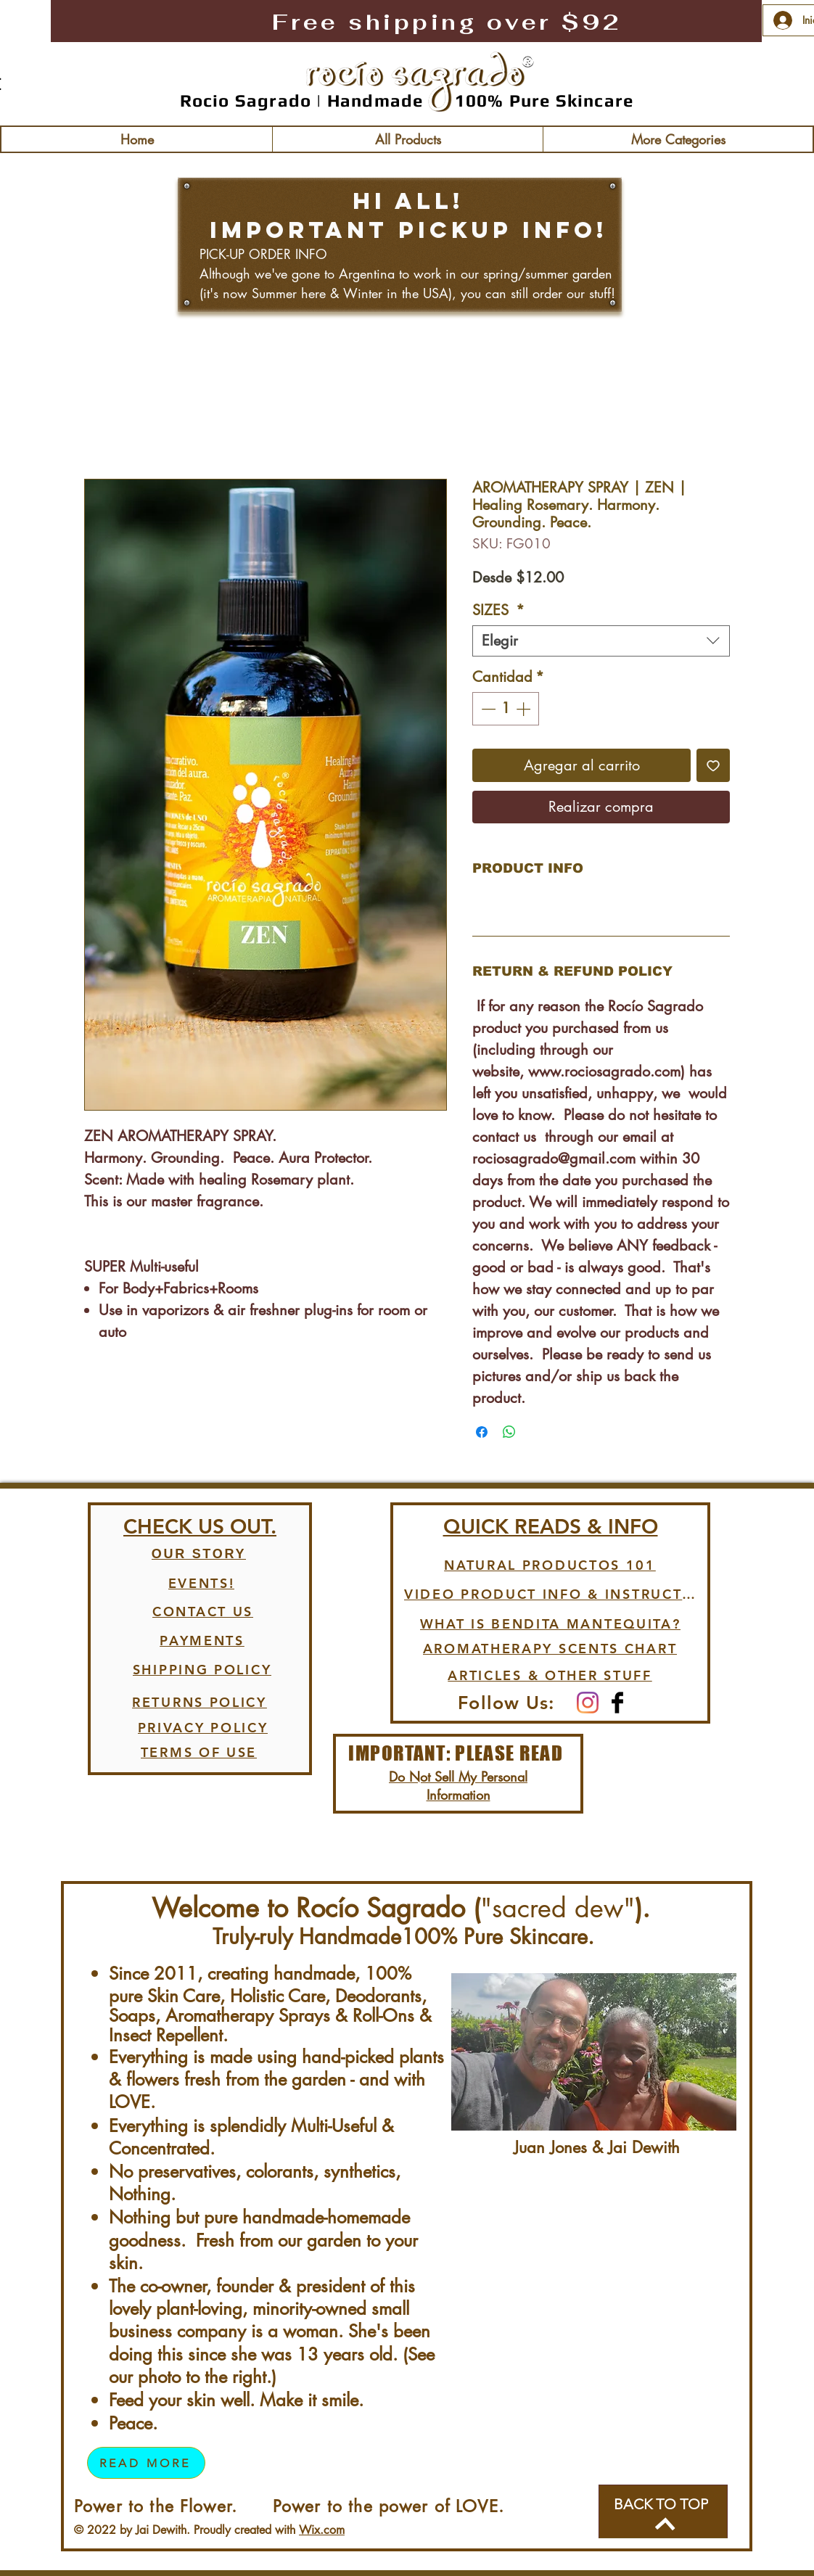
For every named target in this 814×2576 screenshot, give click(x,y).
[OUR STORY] (199, 1554)
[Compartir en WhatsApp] (509, 1432)
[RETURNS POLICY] (199, 1702)
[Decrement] (486, 709)
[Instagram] (588, 1702)
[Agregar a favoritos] (713, 765)
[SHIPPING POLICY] (202, 1669)
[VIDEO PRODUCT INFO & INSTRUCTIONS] (550, 1594)
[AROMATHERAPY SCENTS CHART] (550, 1648)
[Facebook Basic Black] (617, 1702)
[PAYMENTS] (202, 1640)
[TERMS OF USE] (199, 1752)
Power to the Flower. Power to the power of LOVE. (289, 2506)
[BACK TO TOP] (663, 2511)
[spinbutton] (505, 709)
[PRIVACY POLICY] (203, 1727)
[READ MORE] (146, 2463)
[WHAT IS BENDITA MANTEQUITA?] (550, 1624)
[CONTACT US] (203, 1611)
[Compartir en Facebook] (481, 1432)
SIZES (498, 610)
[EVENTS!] (201, 1583)
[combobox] (601, 641)
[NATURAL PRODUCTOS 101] (550, 1565)
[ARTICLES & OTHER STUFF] (550, 1675)
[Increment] (524, 709)
